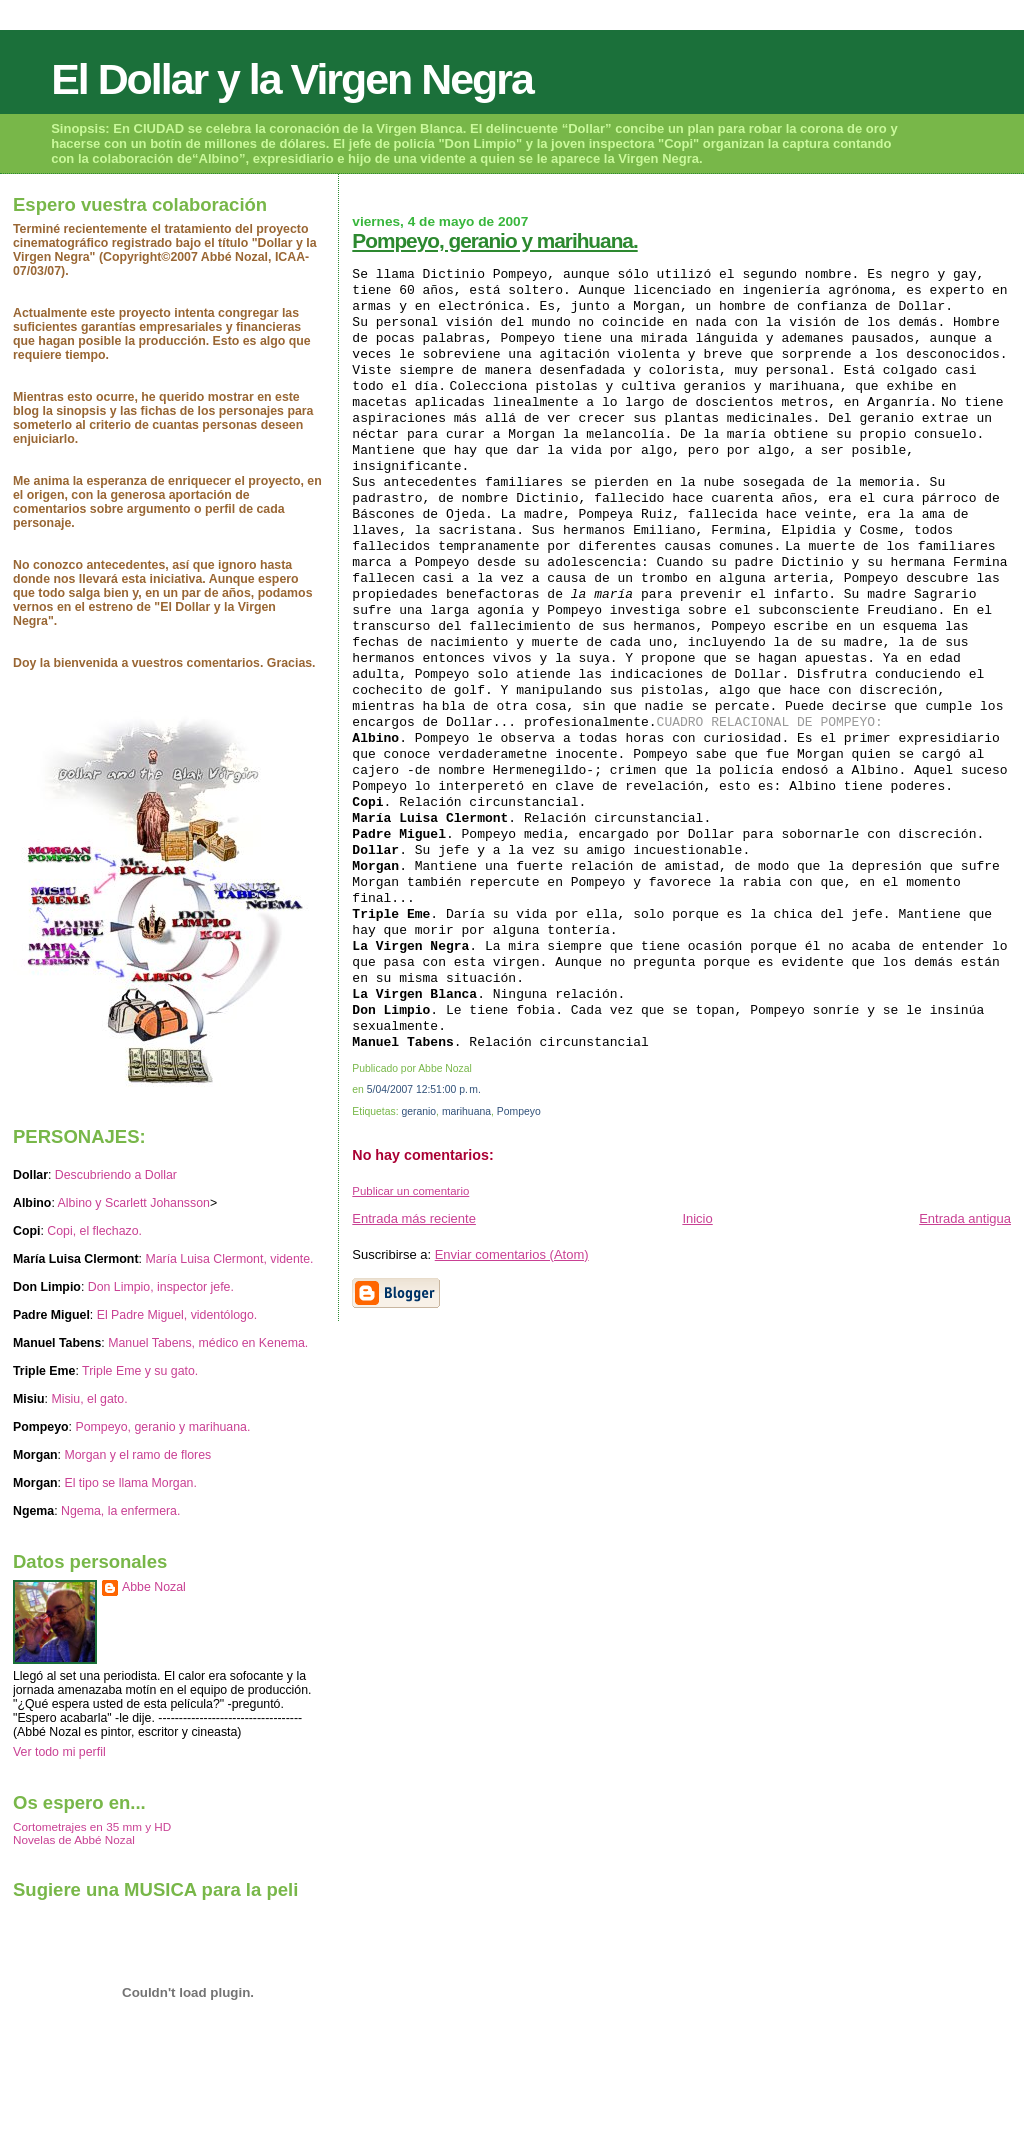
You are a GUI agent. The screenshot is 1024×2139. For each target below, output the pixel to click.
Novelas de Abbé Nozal (74, 1839)
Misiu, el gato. (89, 1399)
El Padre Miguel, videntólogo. (177, 1315)
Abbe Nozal (154, 1587)
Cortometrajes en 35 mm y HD (92, 1826)
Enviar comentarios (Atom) (512, 1254)
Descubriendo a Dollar (116, 1175)
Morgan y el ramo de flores (137, 1455)
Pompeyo (519, 1111)
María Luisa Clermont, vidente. (229, 1259)
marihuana (466, 1111)
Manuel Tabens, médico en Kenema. (208, 1343)
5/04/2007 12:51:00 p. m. (424, 1089)
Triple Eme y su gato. (140, 1371)
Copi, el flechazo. (94, 1231)
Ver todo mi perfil (59, 1752)
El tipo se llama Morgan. (130, 1483)
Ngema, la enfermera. (120, 1511)
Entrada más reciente (414, 1218)
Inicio (697, 1218)
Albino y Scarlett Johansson (134, 1203)
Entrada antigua (965, 1218)
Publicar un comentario (410, 1191)
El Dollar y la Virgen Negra (292, 79)
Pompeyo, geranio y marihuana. (494, 240)
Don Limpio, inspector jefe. (161, 1287)
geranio (418, 1111)
